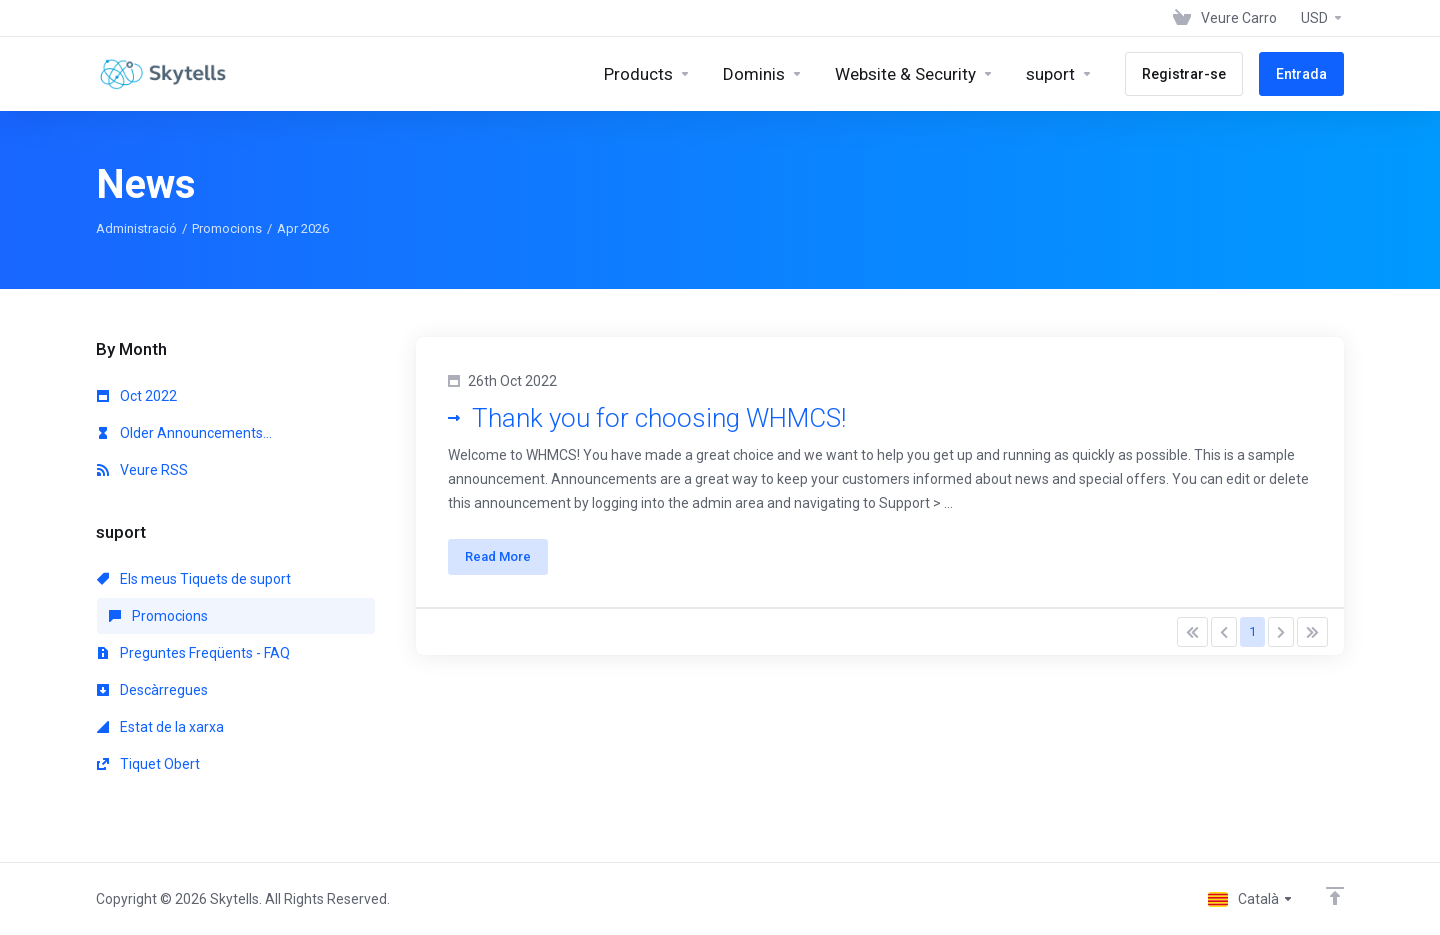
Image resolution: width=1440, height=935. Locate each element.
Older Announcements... (184, 433)
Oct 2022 (137, 396)
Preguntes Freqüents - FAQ (193, 653)
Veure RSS (142, 470)
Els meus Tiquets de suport (194, 579)
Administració (136, 228)
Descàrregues (152, 690)
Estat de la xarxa (160, 727)
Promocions (227, 228)
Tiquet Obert (148, 764)
